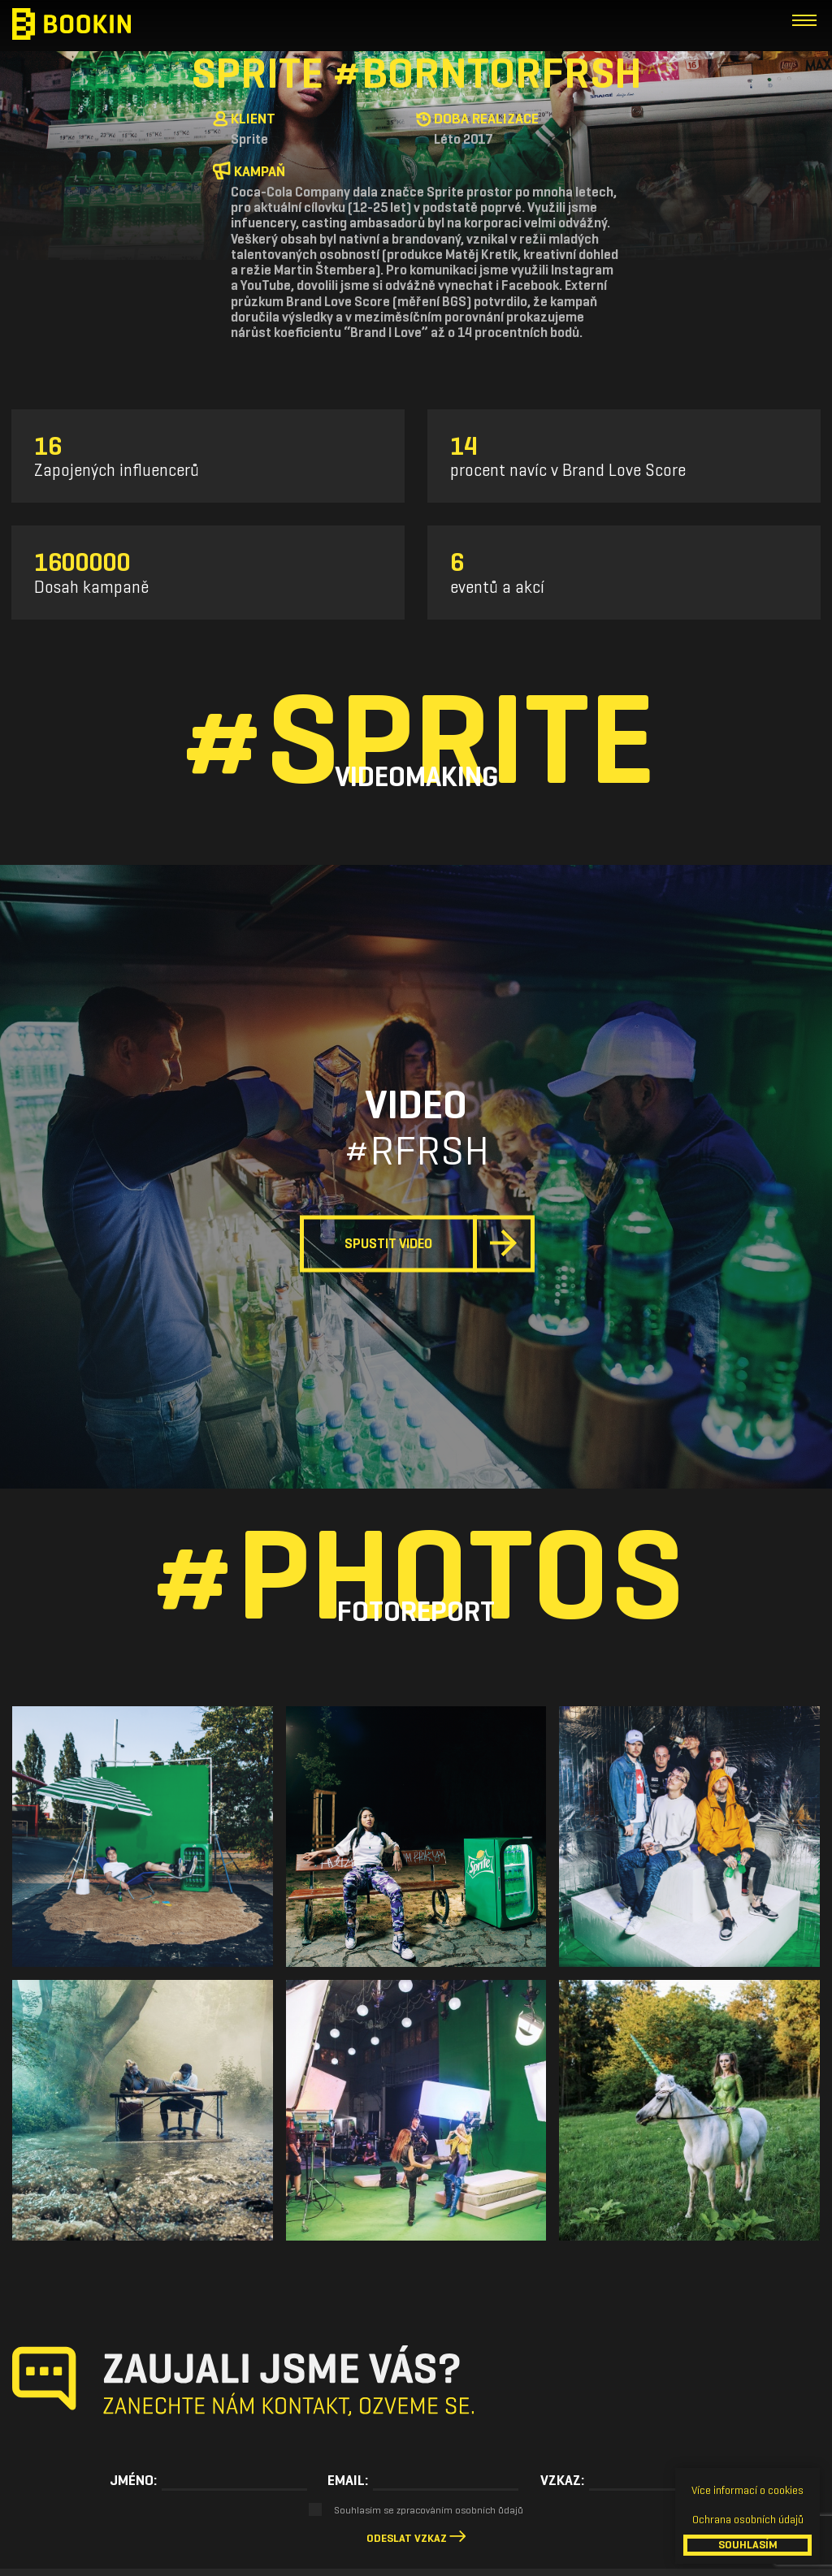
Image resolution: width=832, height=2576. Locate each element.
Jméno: (133, 2480)
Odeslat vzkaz (406, 2538)
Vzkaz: (562, 2480)
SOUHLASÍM (748, 2545)
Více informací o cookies (747, 2490)
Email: (347, 2480)
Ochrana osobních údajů (748, 2519)
